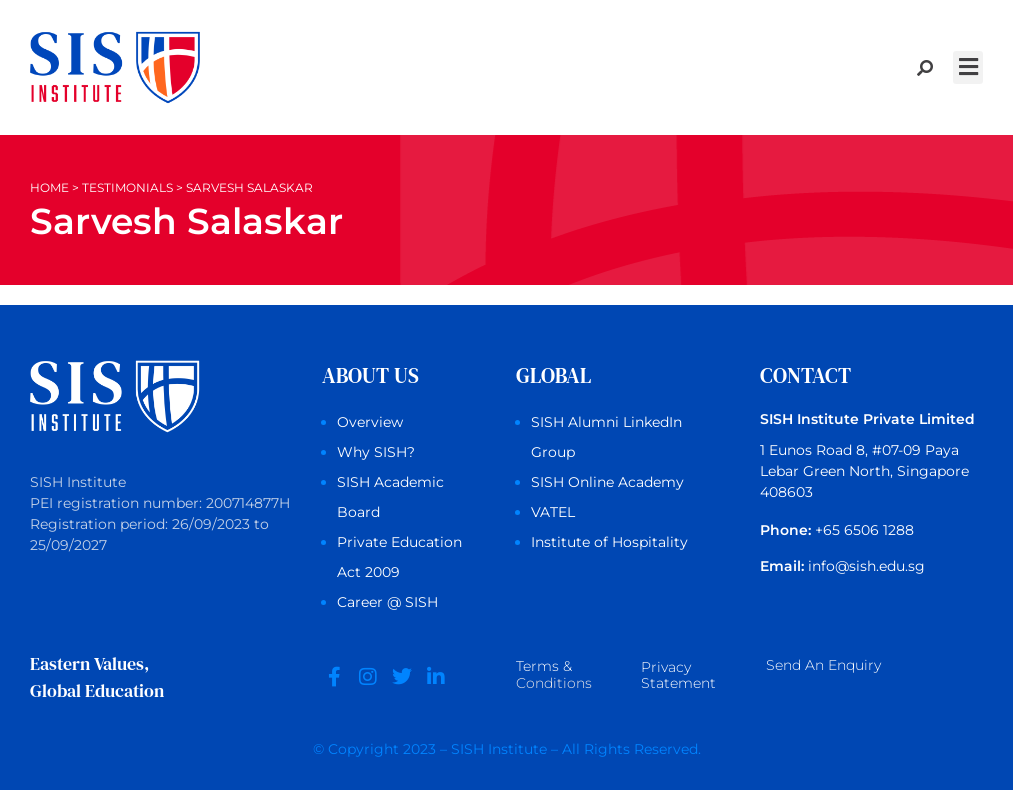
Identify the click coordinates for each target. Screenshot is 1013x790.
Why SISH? (376, 452)
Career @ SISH (387, 602)
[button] (968, 67)
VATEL (553, 512)
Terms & (554, 676)
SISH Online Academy (607, 482)
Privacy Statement (678, 676)
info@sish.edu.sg (866, 566)
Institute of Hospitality (609, 542)
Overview (370, 422)
